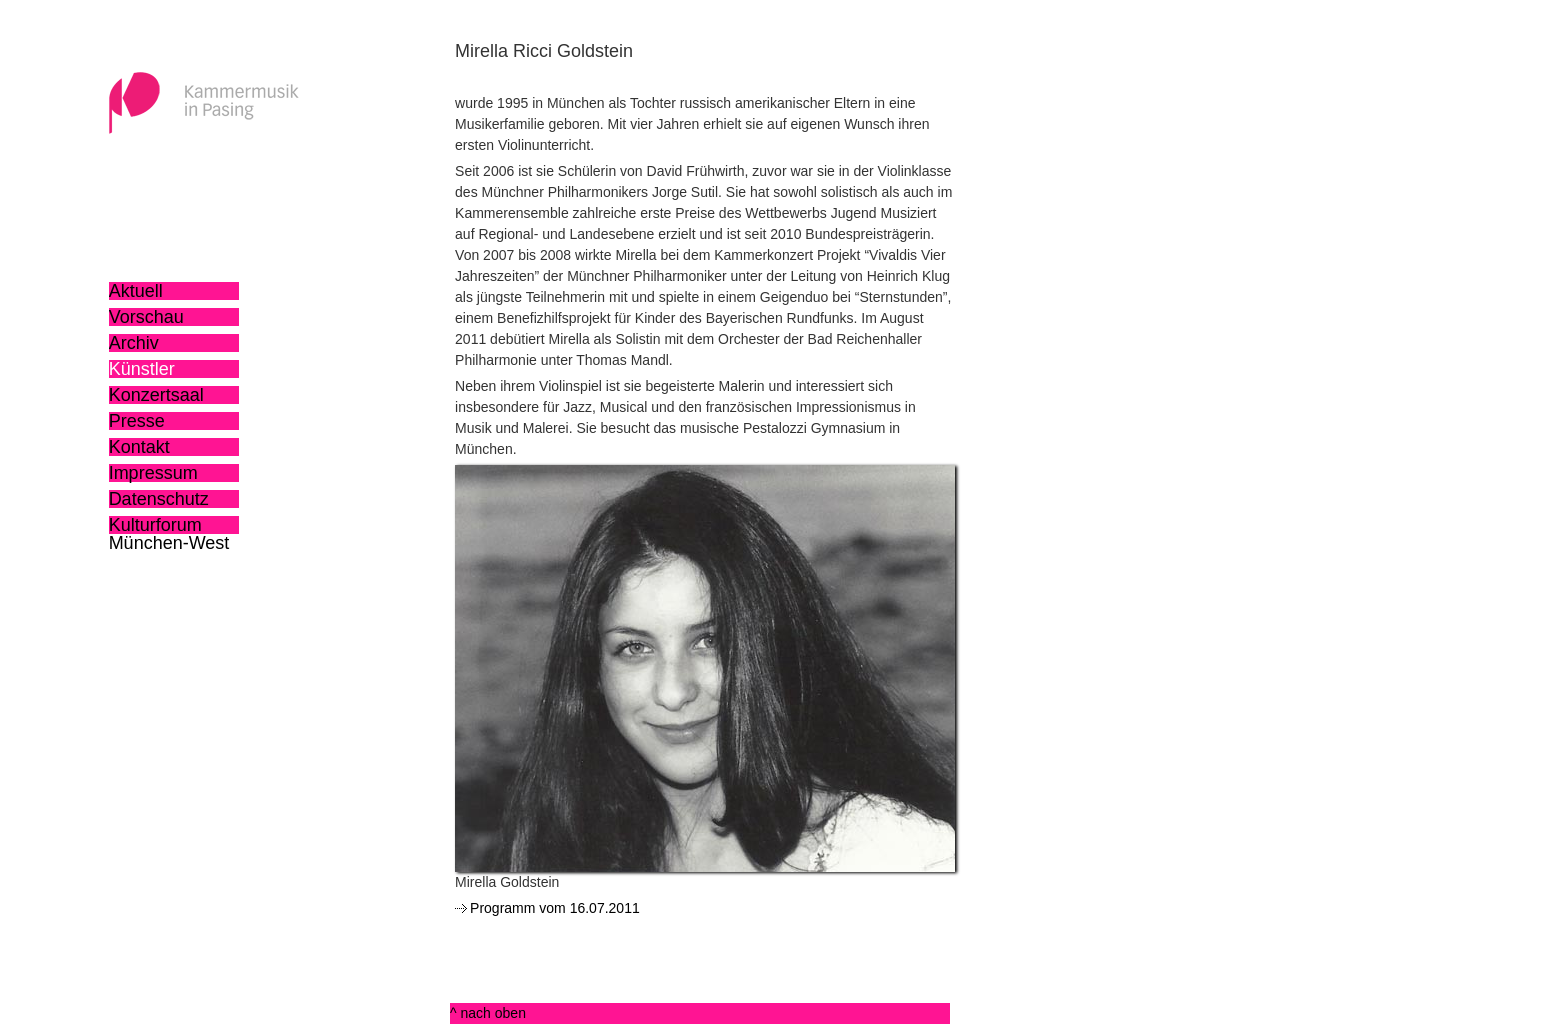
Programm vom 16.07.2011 (555, 908)
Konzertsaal (156, 395)
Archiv (134, 343)
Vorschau (146, 317)
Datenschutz (159, 499)
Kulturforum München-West (169, 525)
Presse (137, 421)
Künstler (142, 369)
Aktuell (136, 291)
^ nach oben (488, 1013)
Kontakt (139, 447)
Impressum (153, 473)
